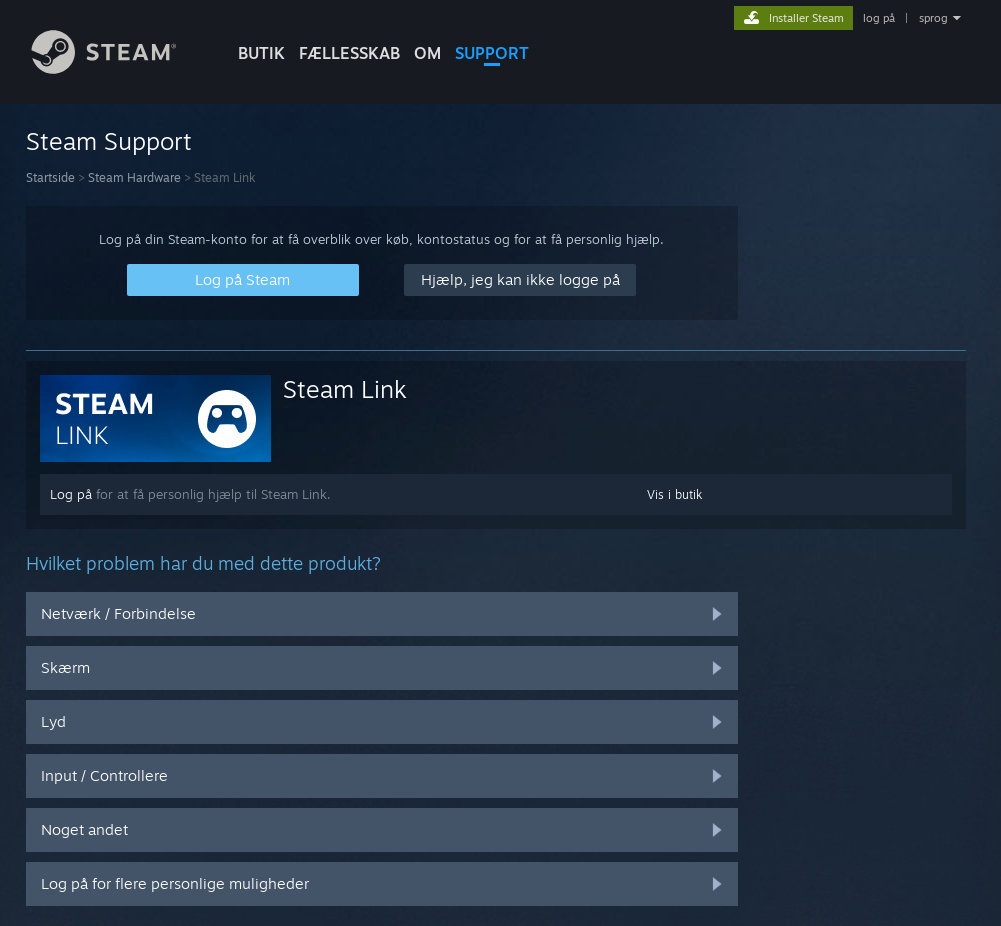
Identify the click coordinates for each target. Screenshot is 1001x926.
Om (427, 53)
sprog (933, 18)
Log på (71, 494)
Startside (50, 177)
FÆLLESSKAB (349, 53)
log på (879, 18)
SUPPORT (492, 53)
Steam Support (109, 141)
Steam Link (345, 389)
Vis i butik (674, 494)
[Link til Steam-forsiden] (119, 68)
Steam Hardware (134, 177)
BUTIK (261, 53)
